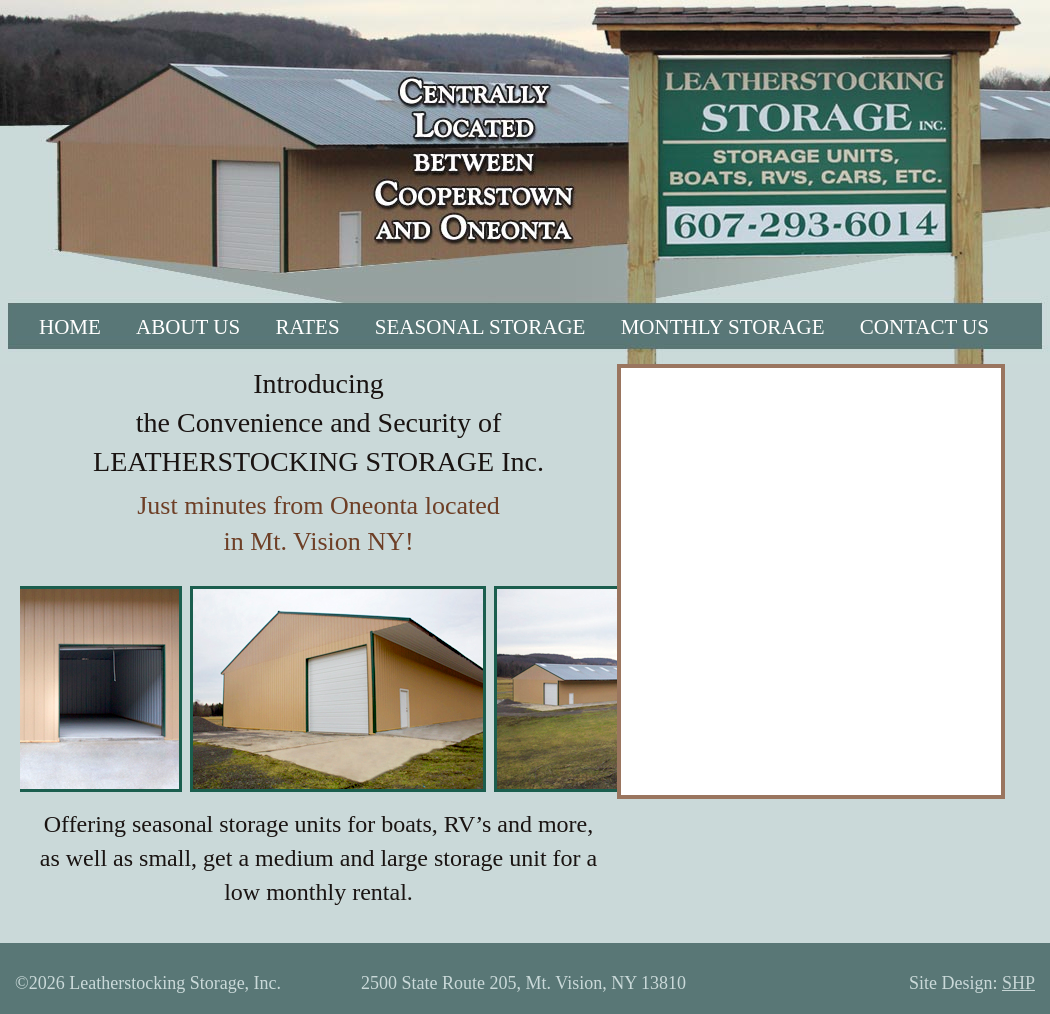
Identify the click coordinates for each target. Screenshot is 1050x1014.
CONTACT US (924, 327)
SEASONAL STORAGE (480, 327)
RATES (307, 327)
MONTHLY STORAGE (723, 327)
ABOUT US (188, 327)
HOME (70, 327)
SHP (1018, 983)
